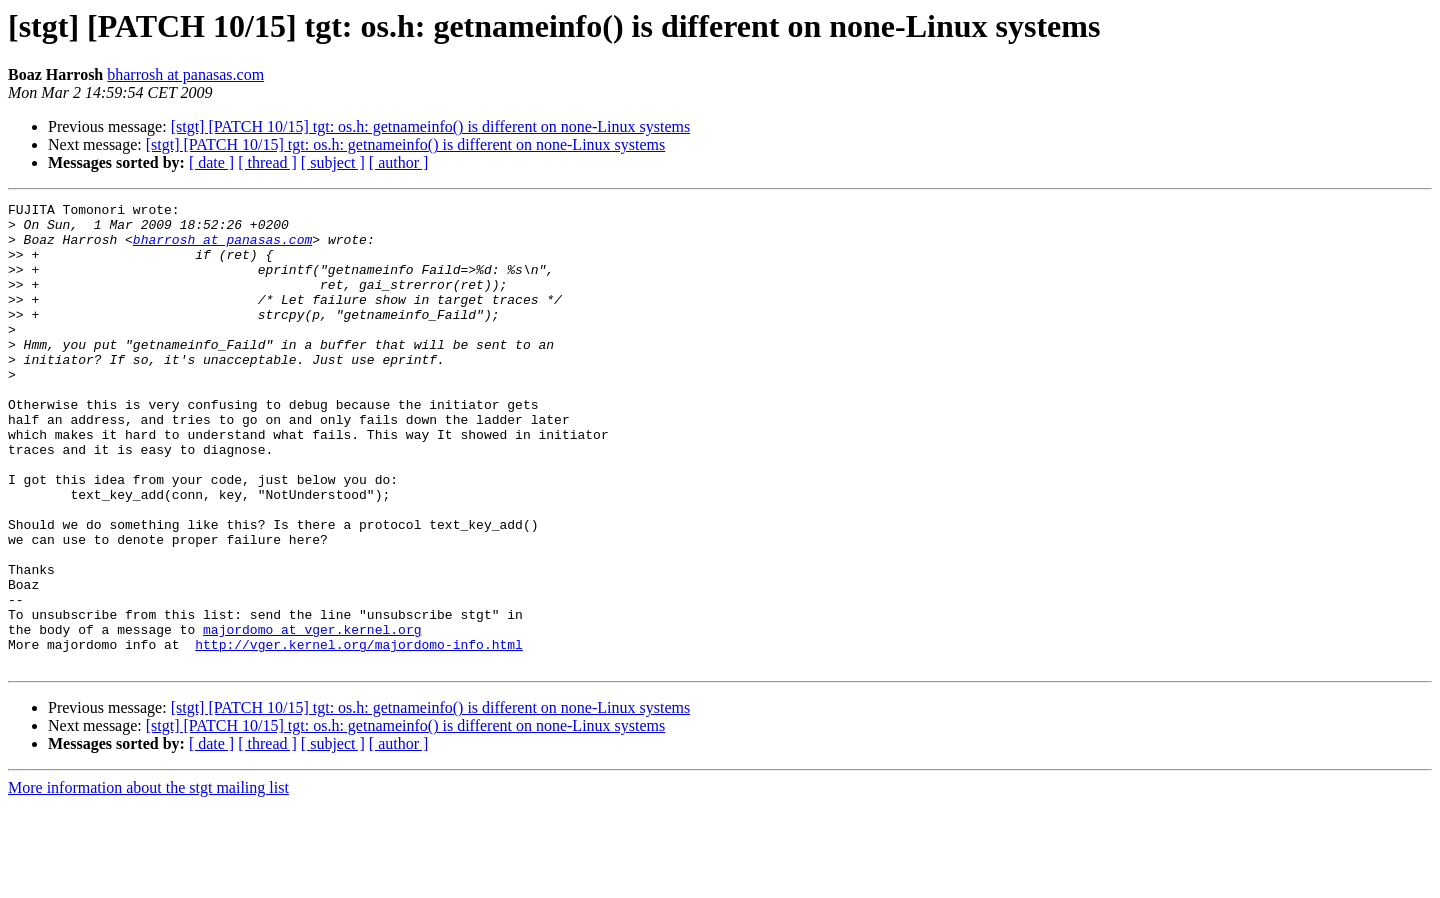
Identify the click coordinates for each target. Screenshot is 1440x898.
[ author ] (399, 162)
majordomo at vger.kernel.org (312, 716)
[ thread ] (267, 162)
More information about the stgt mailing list (148, 880)
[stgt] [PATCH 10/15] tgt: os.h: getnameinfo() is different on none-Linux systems (431, 126)
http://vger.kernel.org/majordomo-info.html (359, 734)
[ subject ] (333, 162)
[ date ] (211, 162)
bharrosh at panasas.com (185, 74)
